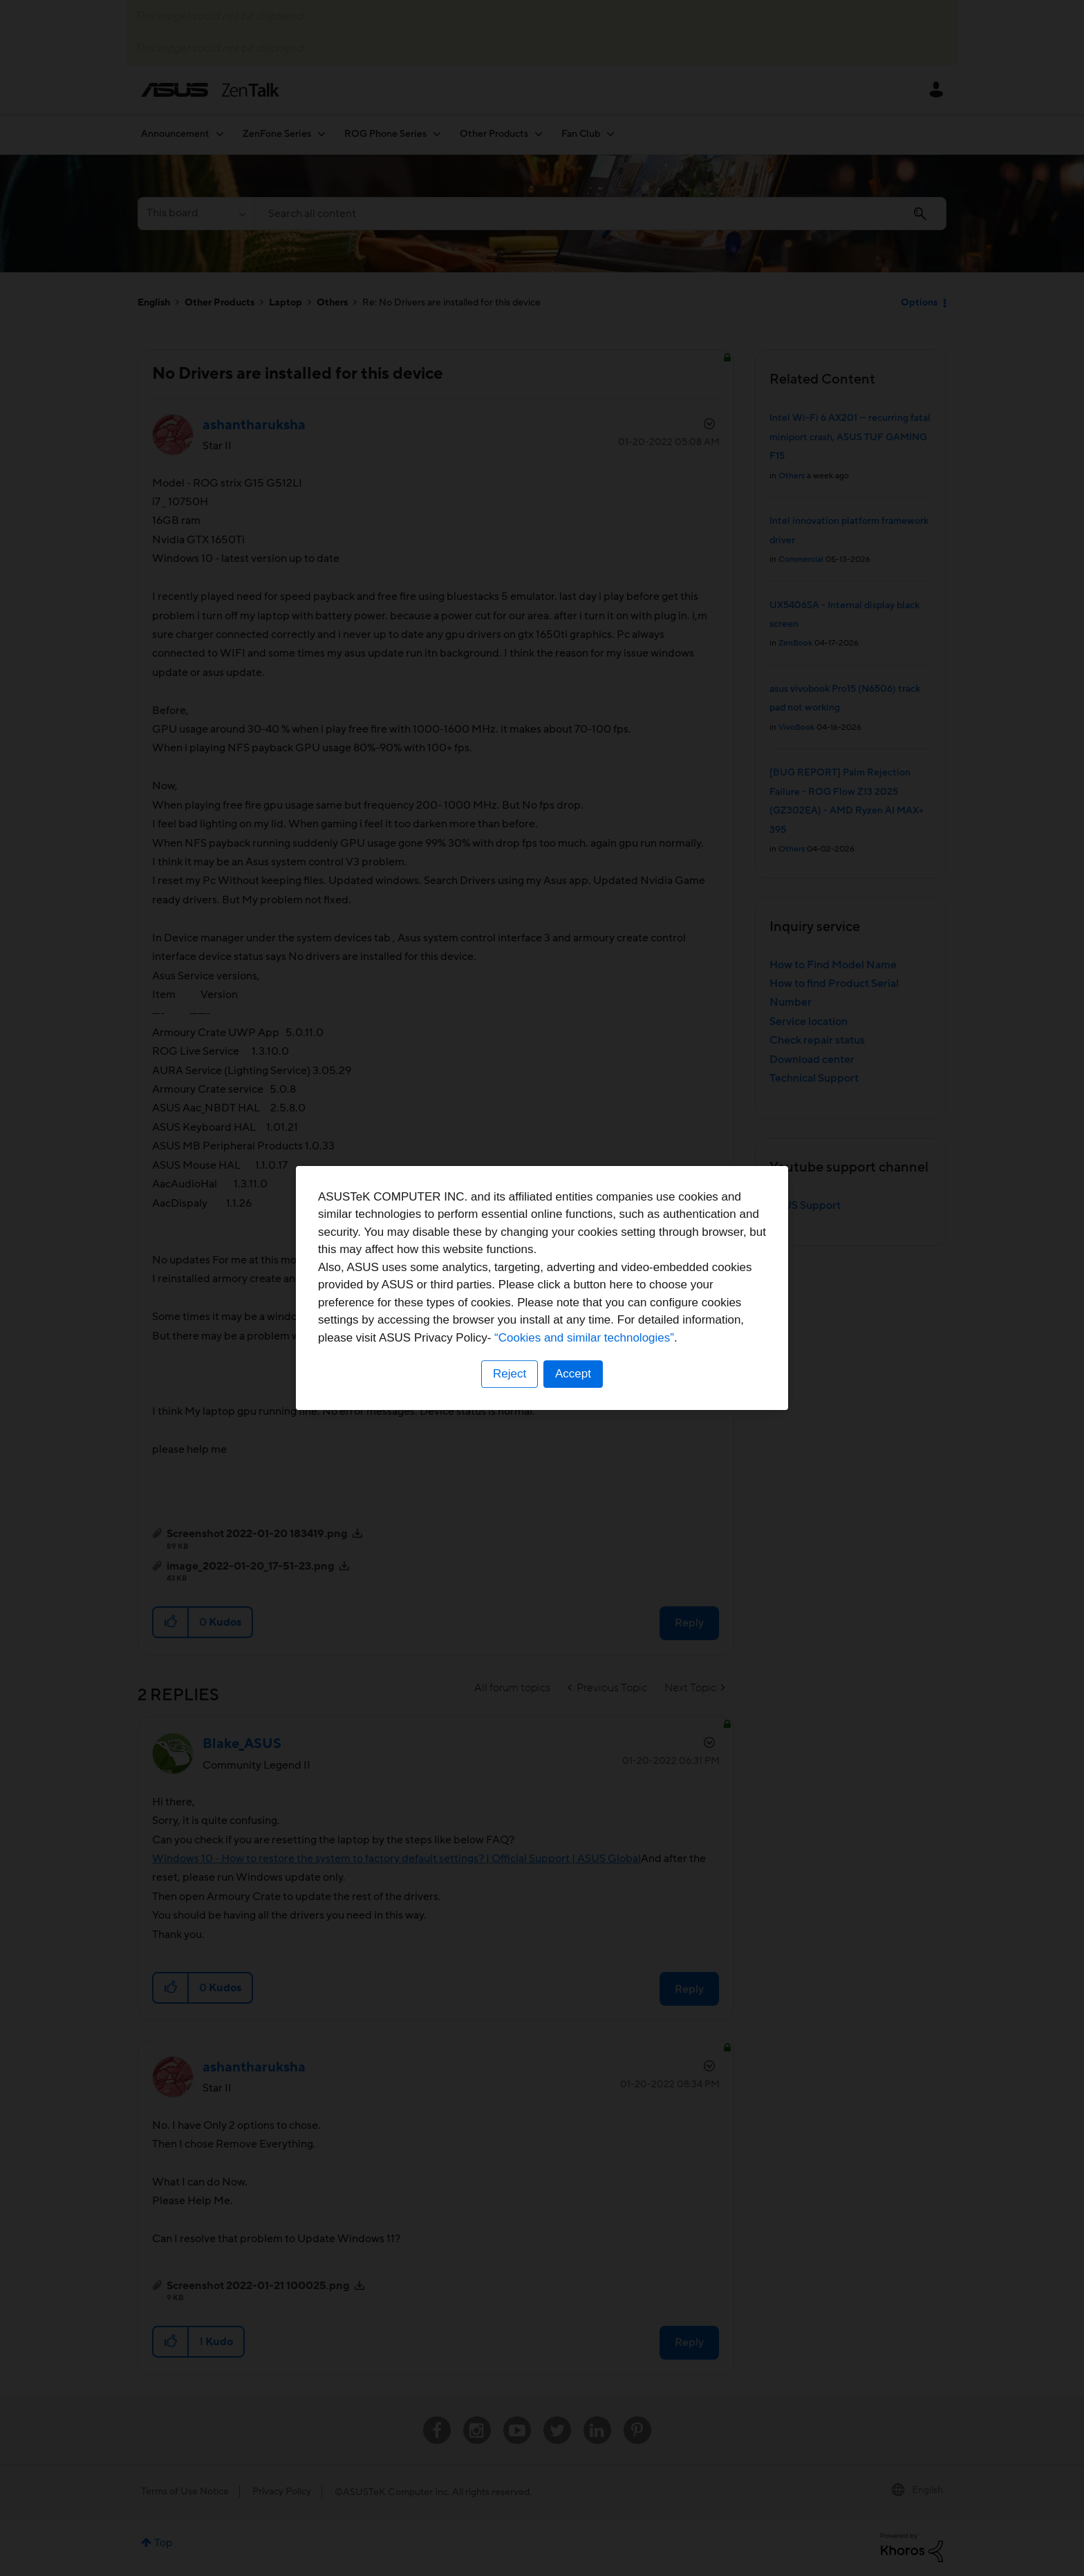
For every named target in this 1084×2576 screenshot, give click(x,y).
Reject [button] (509, 1373)
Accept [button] (573, 1373)
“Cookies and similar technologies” (584, 1337)
